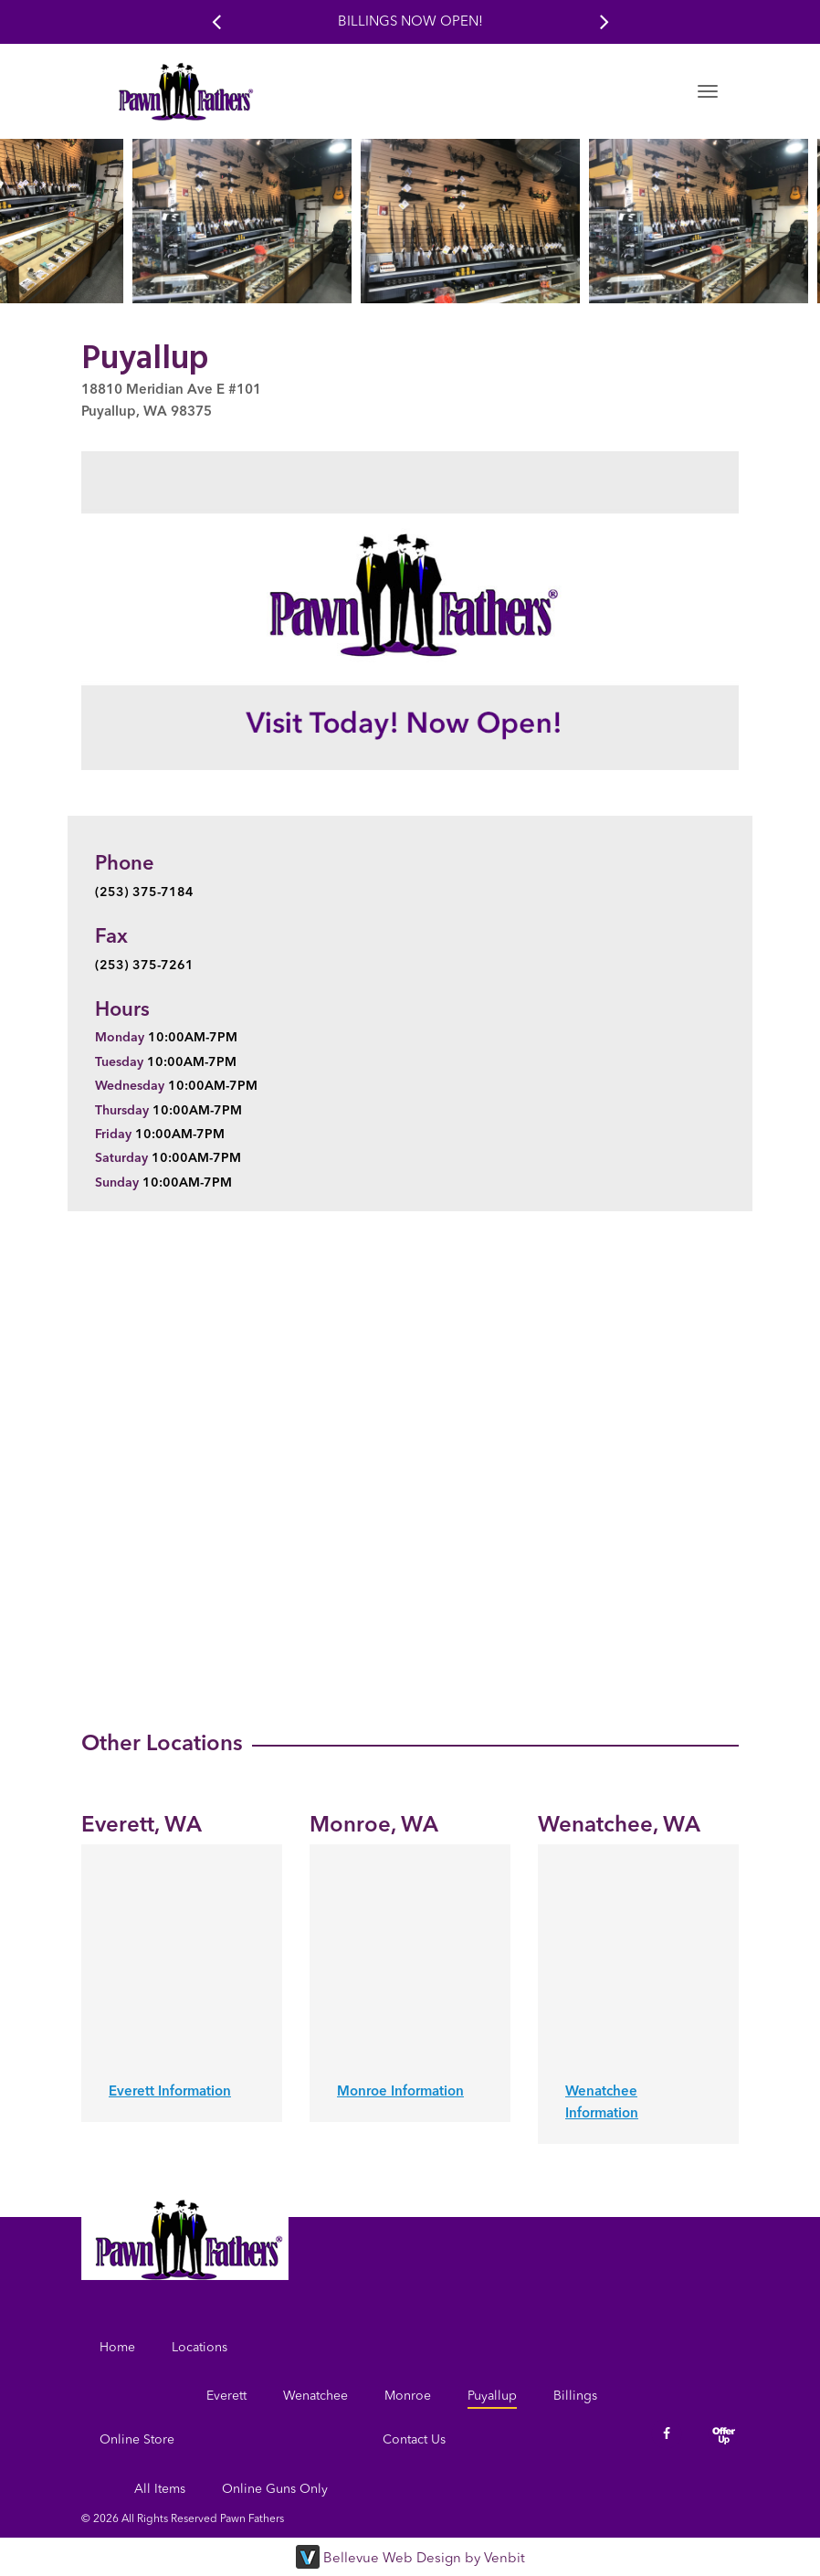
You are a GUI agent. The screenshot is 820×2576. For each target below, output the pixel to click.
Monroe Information (400, 2092)
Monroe (407, 2396)
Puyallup (492, 2396)
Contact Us (414, 2439)
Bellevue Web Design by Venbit (424, 2559)
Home (117, 2347)
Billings (575, 2396)
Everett (226, 2396)
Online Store (137, 2439)
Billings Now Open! (410, 22)
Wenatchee (315, 2396)
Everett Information (170, 2092)
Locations (199, 2347)
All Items (159, 2489)
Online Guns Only (275, 2489)
